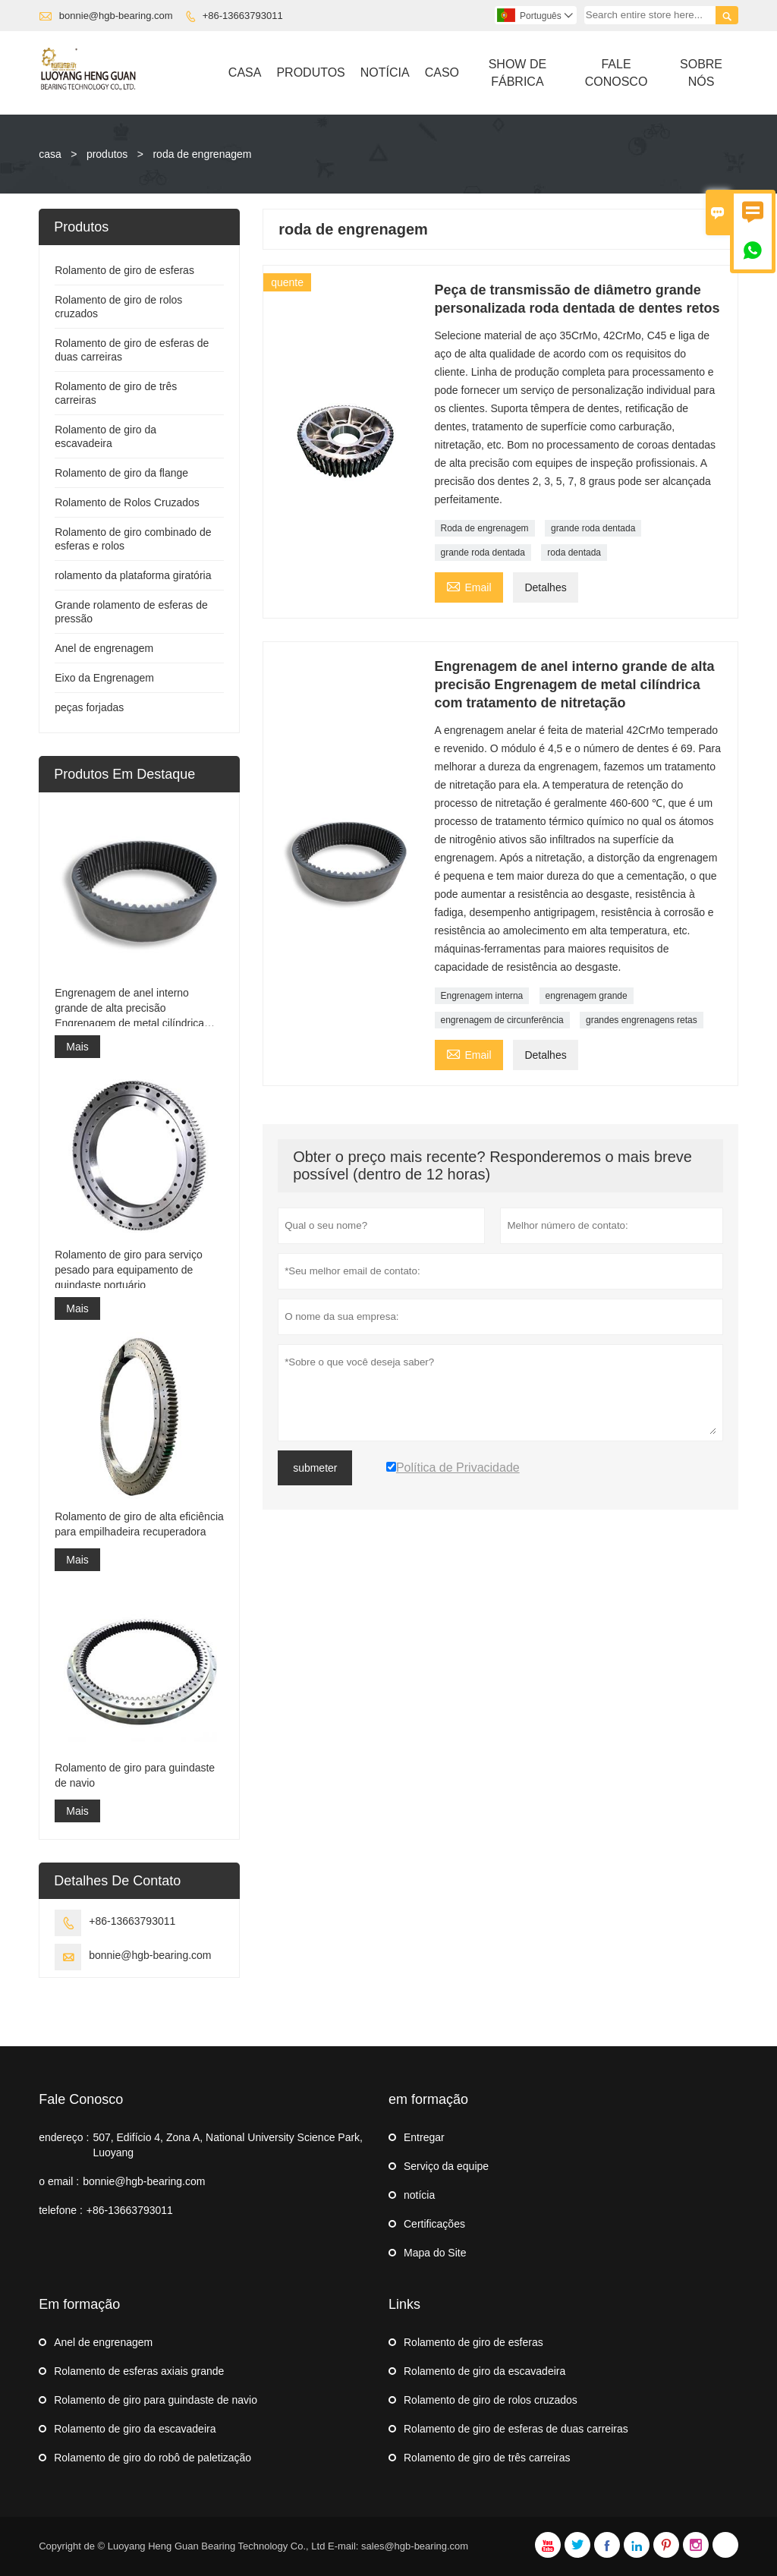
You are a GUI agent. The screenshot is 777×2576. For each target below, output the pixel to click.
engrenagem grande (587, 995)
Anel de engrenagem (104, 648)
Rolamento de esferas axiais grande (139, 2371)
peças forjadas (89, 707)
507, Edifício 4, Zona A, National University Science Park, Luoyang (228, 2145)
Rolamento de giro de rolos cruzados (490, 2400)
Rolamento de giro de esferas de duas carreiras (516, 2429)
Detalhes (545, 587)
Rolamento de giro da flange (121, 473)
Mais (77, 1047)
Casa (245, 72)
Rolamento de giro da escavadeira (134, 2429)
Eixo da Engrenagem (104, 678)
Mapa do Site (435, 2253)
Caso (442, 72)
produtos (107, 154)
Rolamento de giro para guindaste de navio (135, 1775)
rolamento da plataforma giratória (133, 575)
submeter (315, 1468)
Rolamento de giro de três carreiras (487, 2458)
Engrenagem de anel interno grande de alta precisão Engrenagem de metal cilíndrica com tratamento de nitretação (129, 1009)
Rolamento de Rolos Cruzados (127, 502)
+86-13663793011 (243, 15)
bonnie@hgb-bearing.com (116, 15)
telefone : (61, 2210)
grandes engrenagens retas (641, 1020)
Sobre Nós (701, 73)
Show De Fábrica (517, 73)
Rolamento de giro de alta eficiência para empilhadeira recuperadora (139, 1524)
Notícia (385, 72)
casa (50, 154)
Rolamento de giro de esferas (124, 270)
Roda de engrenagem (485, 528)
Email (469, 586)
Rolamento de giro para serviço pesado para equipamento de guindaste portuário (129, 1270)
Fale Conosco (616, 73)
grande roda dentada (593, 528)
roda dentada (574, 552)
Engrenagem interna (482, 995)
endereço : (64, 2137)
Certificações (434, 2224)
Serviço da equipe (446, 2166)
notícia (419, 2195)
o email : (59, 2181)
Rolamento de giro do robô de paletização (152, 2458)
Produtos (310, 72)
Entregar (424, 2137)
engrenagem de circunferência (502, 1020)
